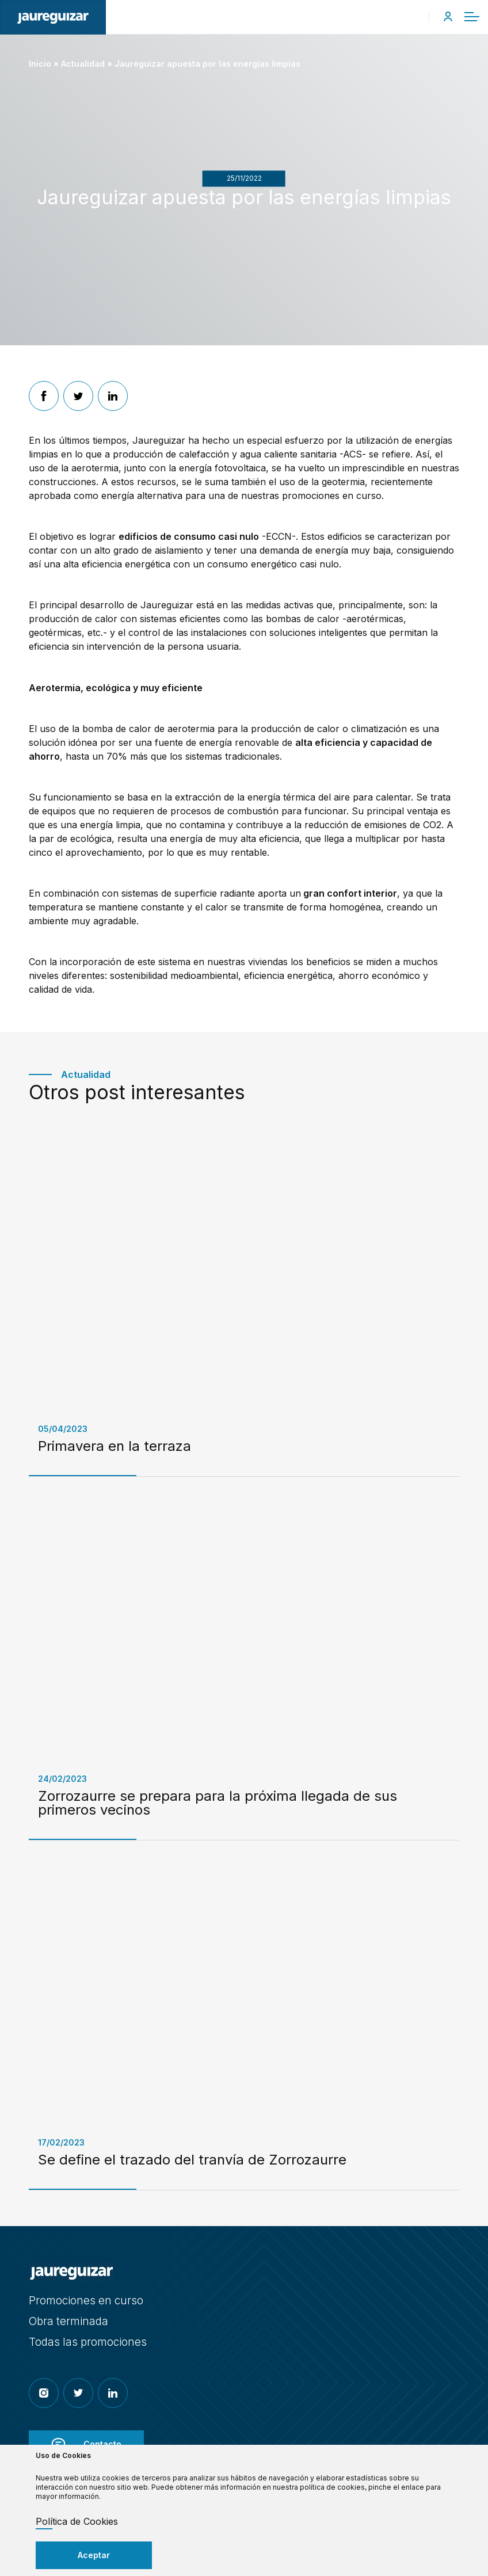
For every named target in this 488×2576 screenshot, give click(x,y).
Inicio (40, 63)
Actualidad (83, 63)
